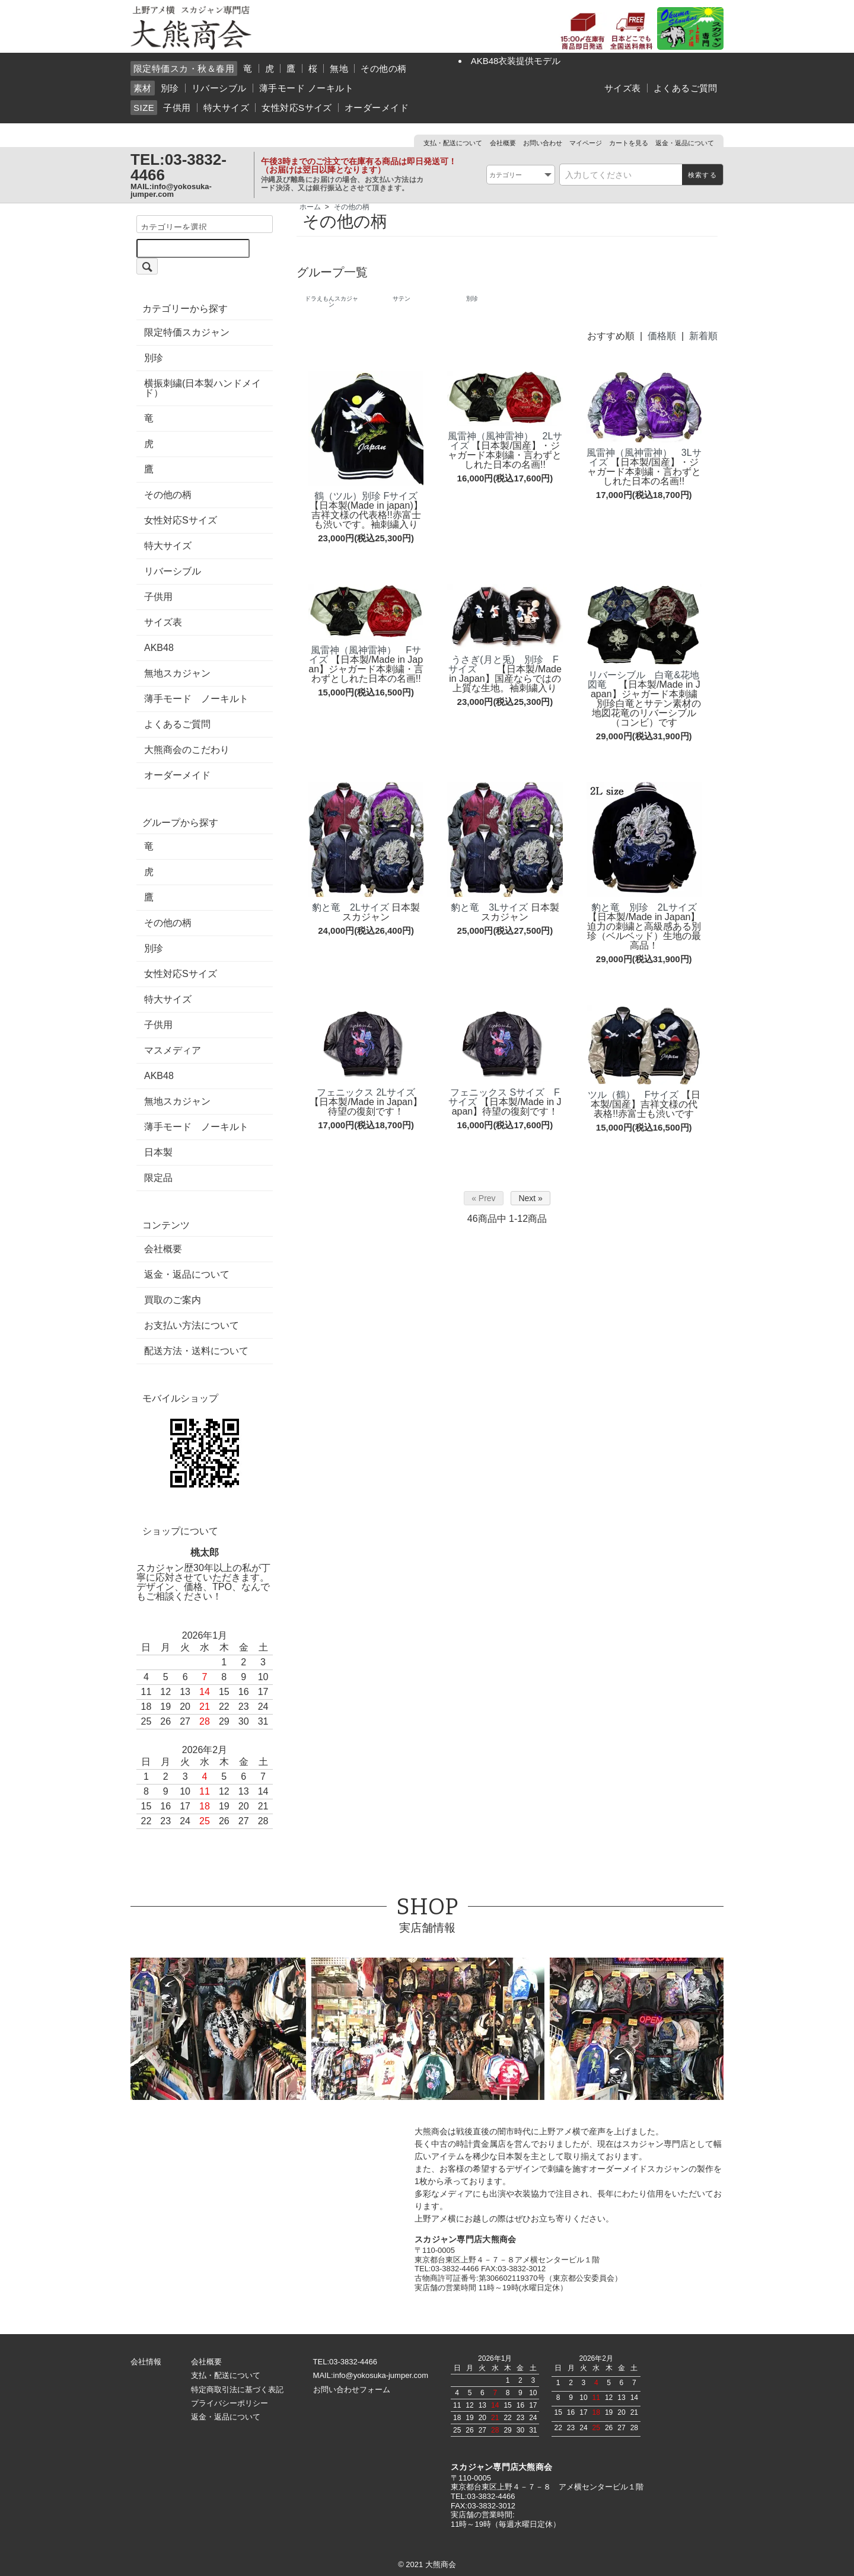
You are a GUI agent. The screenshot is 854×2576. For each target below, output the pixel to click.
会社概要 (503, 142)
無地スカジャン (177, 673)
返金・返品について (684, 142)
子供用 (176, 108)
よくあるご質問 (686, 88)
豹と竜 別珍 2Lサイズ (644, 907)
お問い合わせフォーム (351, 2389)
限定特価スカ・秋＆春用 (183, 68)
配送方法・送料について (196, 1351)
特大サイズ (226, 108)
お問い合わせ (542, 142)
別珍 (170, 88)
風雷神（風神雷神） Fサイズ (365, 655)
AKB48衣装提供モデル (516, 61)
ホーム (310, 207)
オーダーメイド (377, 108)
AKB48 (159, 648)
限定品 (158, 1178)
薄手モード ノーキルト (306, 88)
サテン (401, 298)
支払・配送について (452, 142)
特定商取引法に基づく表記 (237, 2389)
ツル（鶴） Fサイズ (633, 1095)
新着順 (703, 336)
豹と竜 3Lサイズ (489, 907)
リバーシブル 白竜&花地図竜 (643, 680)
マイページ (585, 142)
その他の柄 (383, 68)
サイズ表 (622, 88)
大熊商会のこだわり (187, 750)
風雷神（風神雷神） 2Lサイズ (505, 441)
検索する (702, 174)
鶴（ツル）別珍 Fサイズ (366, 496)
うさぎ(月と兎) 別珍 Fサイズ (503, 664)
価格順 (662, 336)
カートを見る (628, 142)
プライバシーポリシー (229, 2403)
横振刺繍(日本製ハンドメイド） (202, 388)
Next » (530, 1198)
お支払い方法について (191, 1325)
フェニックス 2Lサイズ (366, 1092)
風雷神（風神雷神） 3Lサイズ (644, 457)
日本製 (158, 1152)
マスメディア (172, 1050)
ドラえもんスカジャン (331, 301)
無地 (339, 68)
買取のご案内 (172, 1300)
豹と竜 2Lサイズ (350, 907)
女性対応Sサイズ (297, 108)
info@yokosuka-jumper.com (171, 190)
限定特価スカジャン (187, 332)
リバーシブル (219, 88)
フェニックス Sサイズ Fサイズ (504, 1097)
